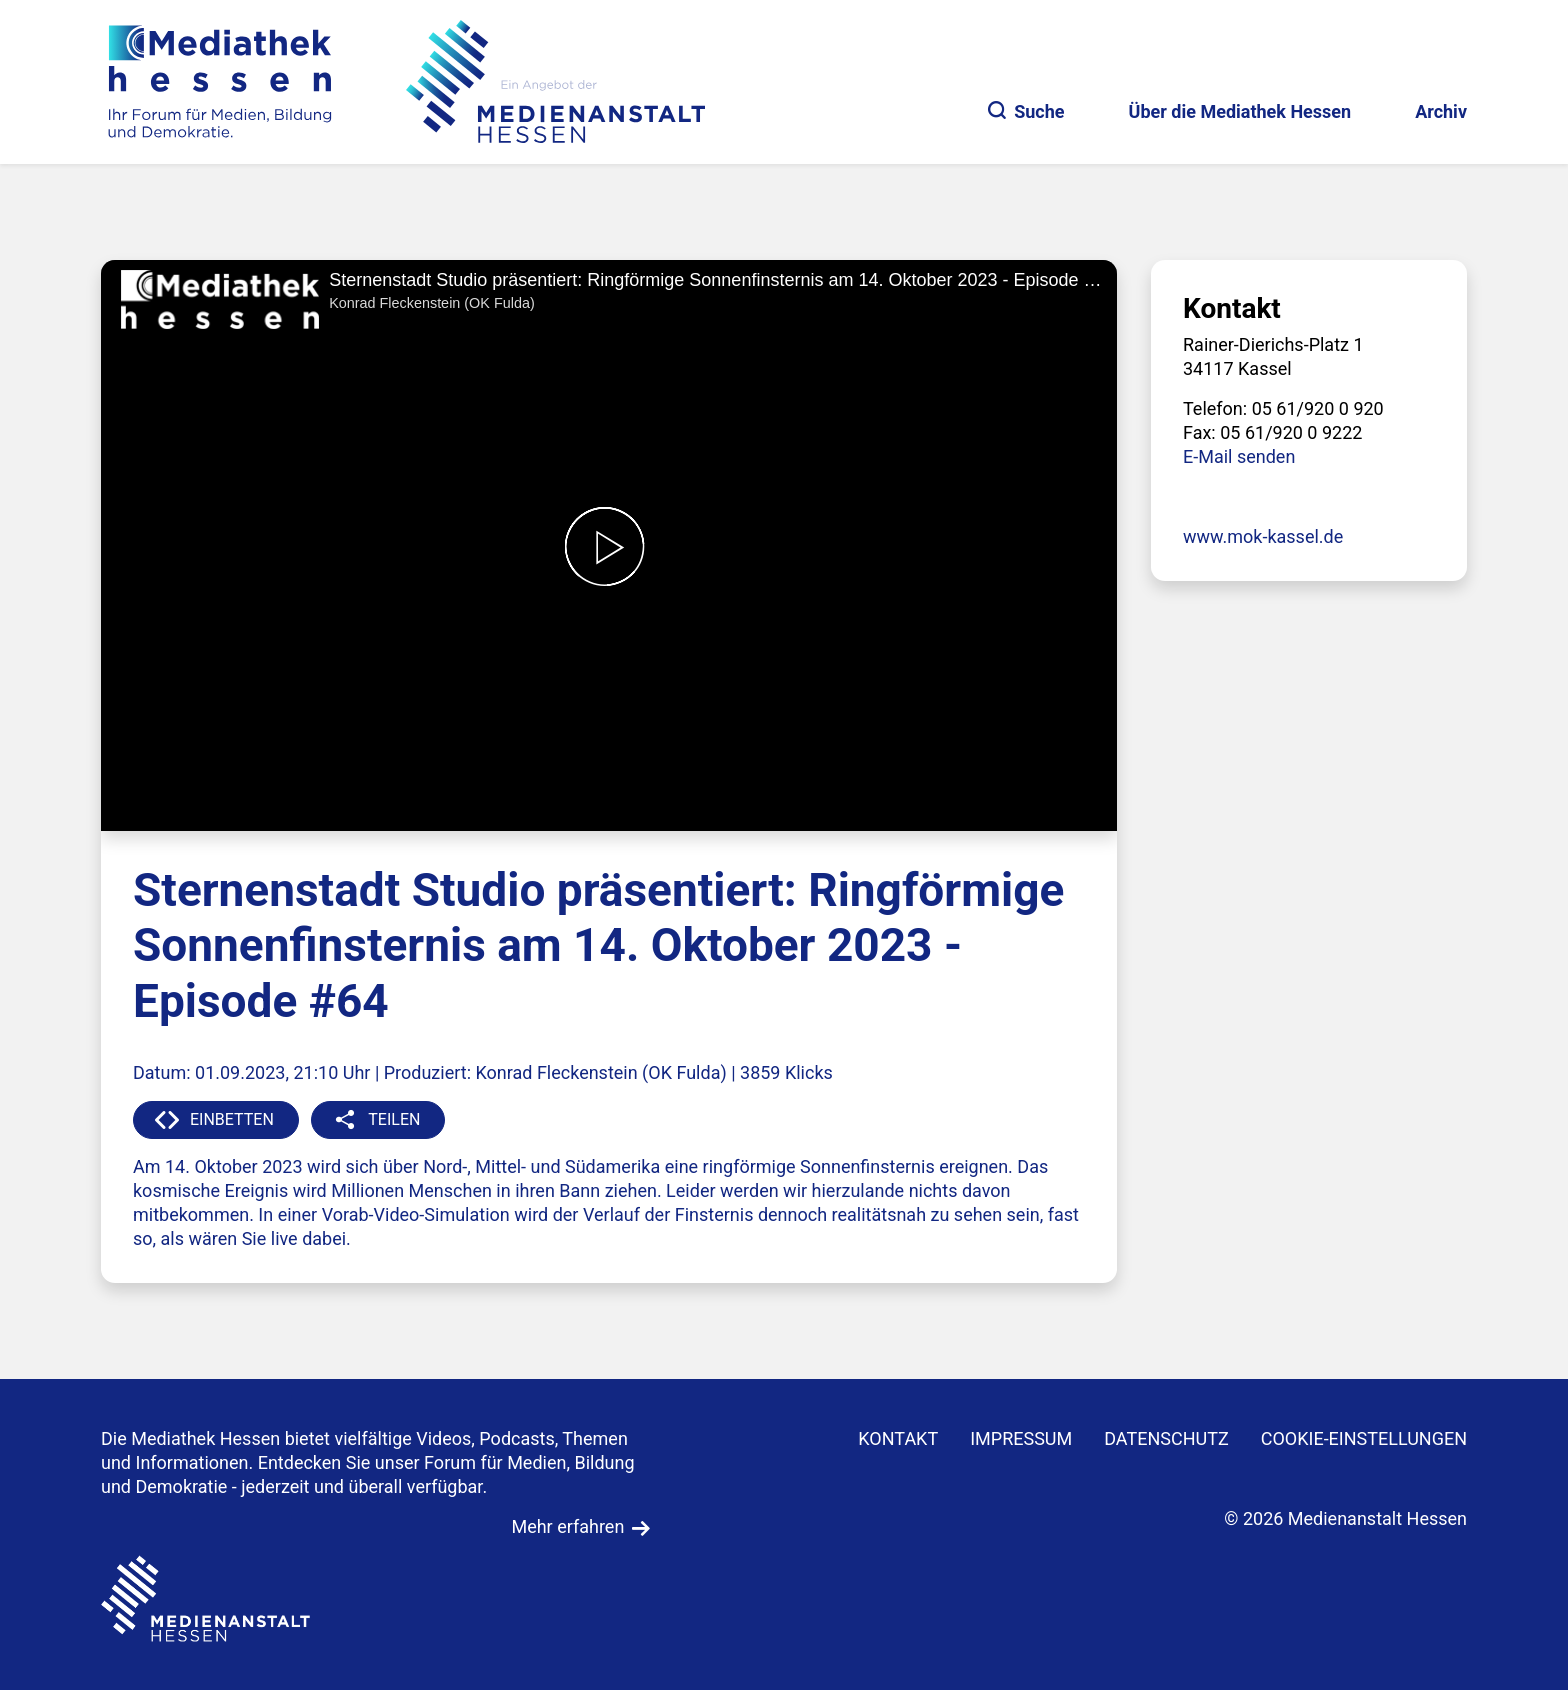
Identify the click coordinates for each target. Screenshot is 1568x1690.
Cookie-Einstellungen (1364, 1438)
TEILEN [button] (394, 1119)
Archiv (1441, 111)
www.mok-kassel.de (1263, 536)
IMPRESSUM (1021, 1438)
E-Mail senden (1239, 456)
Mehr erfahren (567, 1526)
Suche (1026, 111)
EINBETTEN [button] (232, 1119)
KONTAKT (898, 1438)
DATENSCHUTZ (1166, 1438)
